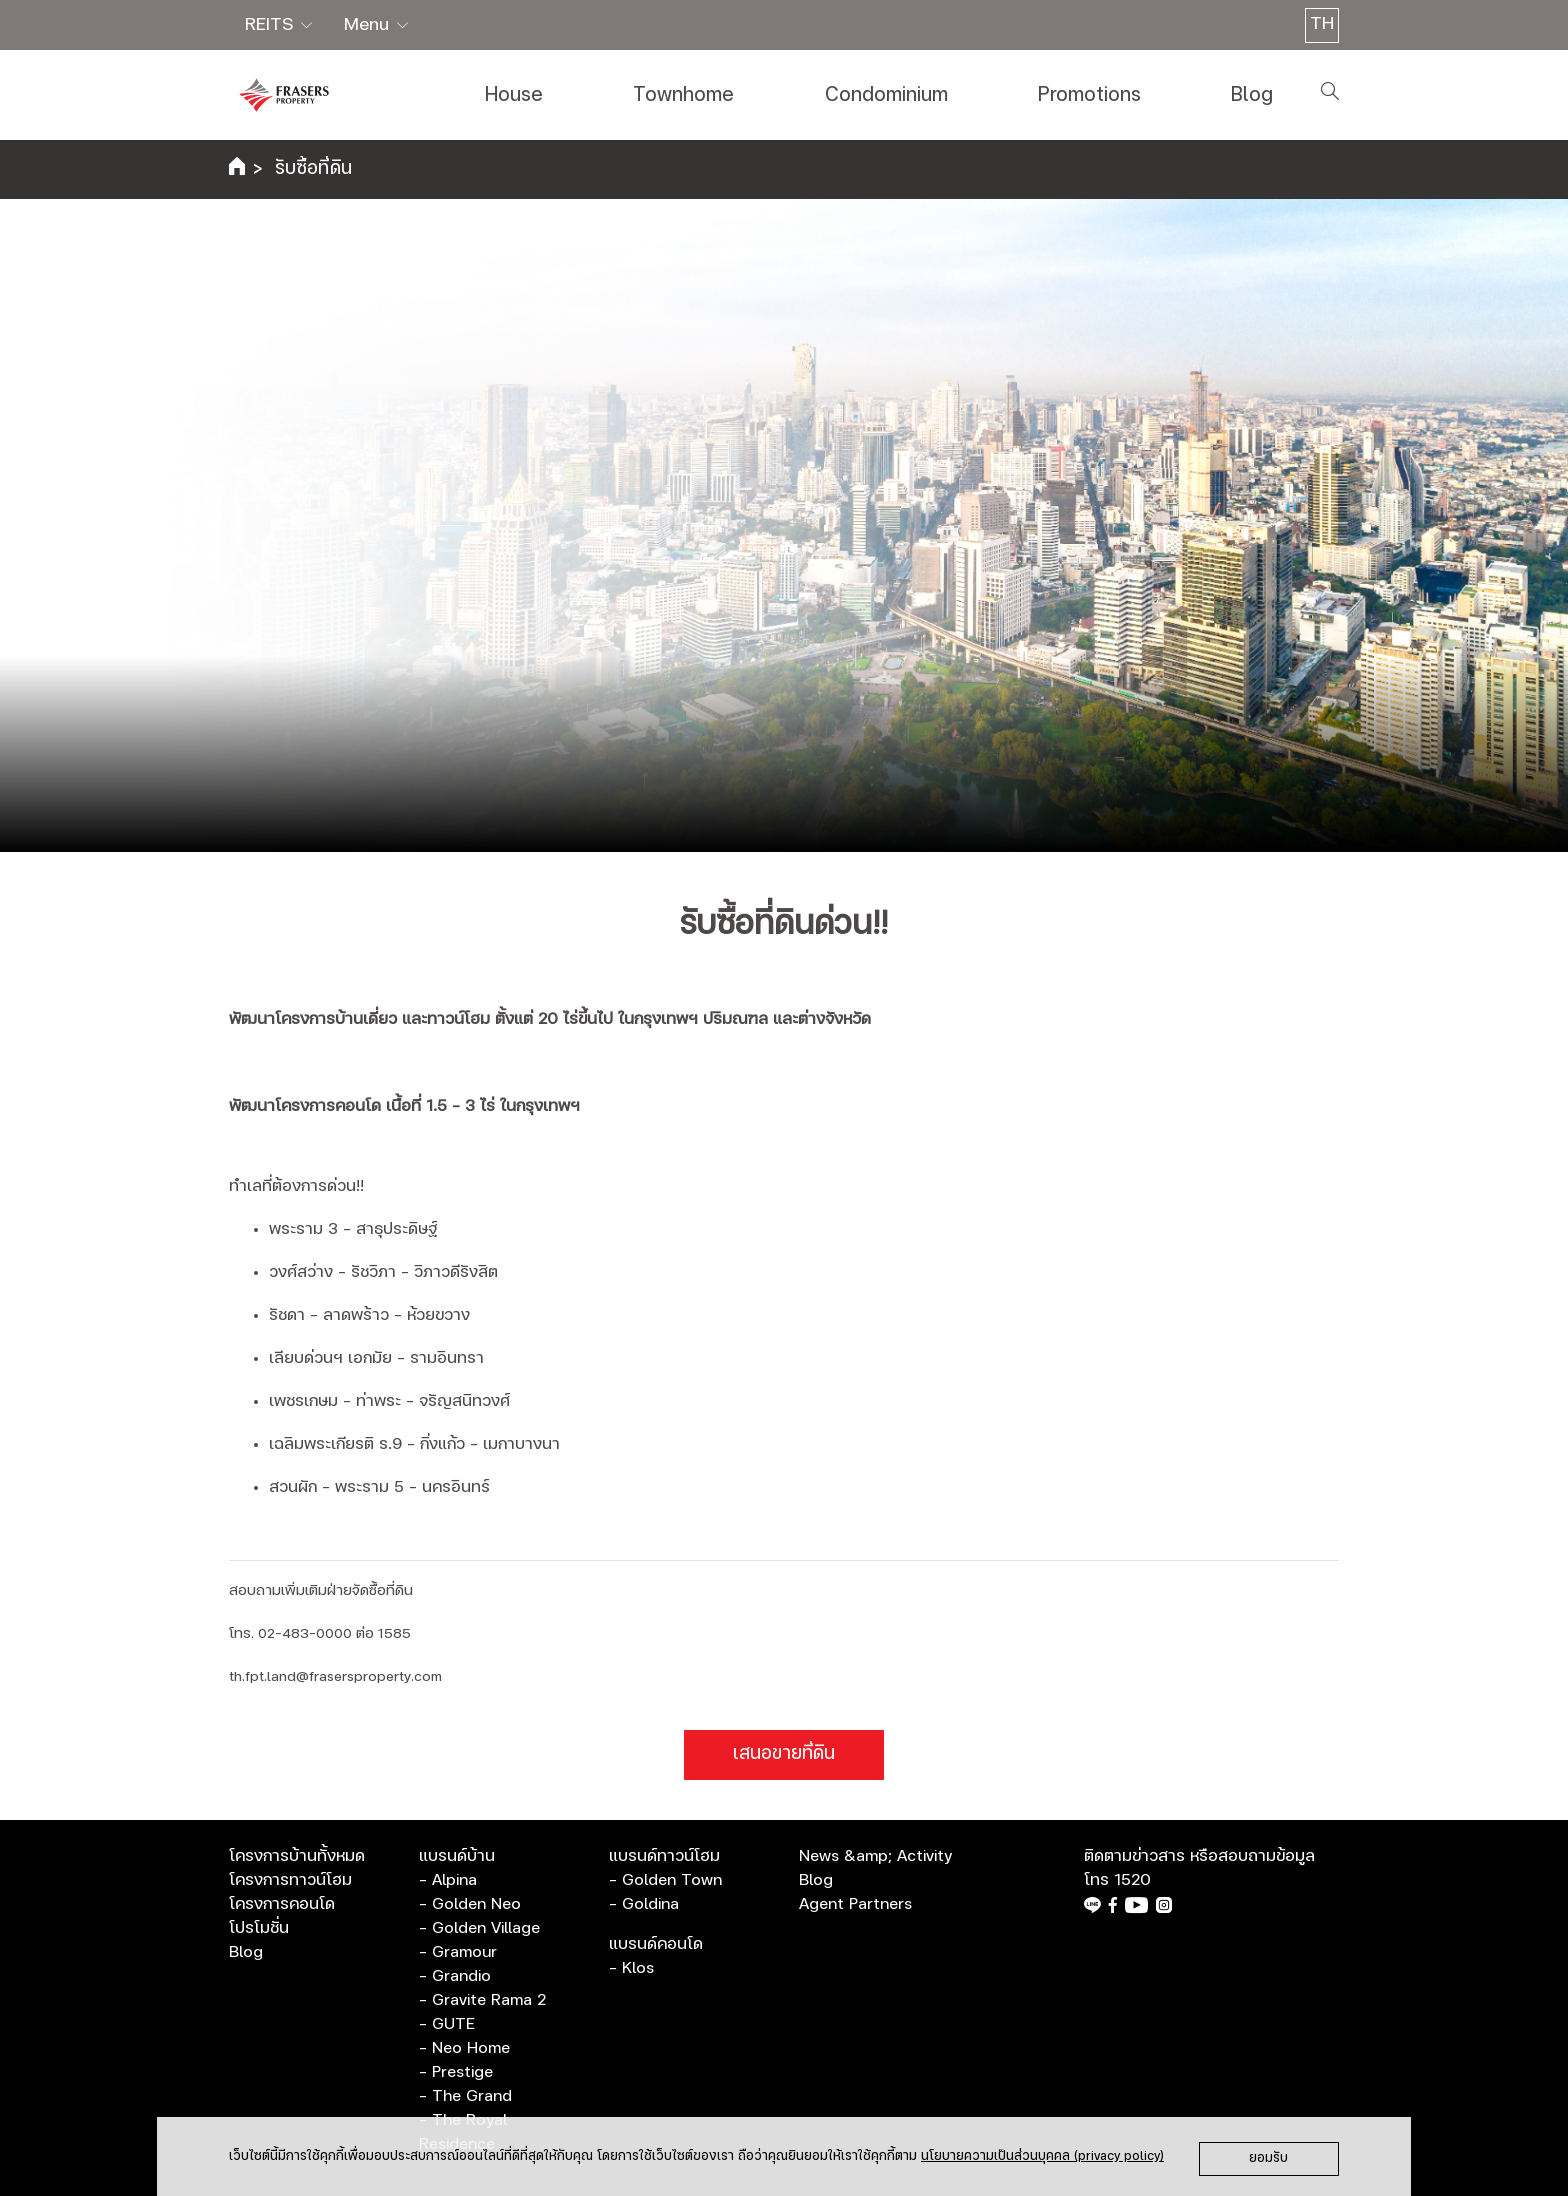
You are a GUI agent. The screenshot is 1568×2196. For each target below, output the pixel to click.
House (514, 95)
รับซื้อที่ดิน (313, 169)
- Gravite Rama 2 (482, 2000)
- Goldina (644, 1904)
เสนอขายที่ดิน (784, 1754)
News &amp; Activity (875, 1856)
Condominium (886, 95)
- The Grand (465, 2096)
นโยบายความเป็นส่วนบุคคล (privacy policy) (1042, 2156)
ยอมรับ (1268, 2158)
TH (1322, 24)
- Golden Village (479, 1928)
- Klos (631, 1968)
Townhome (683, 95)
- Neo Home (464, 2048)
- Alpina (448, 1880)
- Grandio (455, 1976)
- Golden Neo (470, 1904)
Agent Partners (855, 1904)
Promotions (1089, 95)
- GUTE (447, 2024)
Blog (1252, 95)
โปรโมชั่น (259, 1928)
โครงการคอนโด (282, 1904)
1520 (1132, 1880)
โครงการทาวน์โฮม (290, 1880)
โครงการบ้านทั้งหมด (297, 1856)
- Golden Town (665, 1880)
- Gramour (458, 1952)
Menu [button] (369, 25)
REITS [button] (271, 25)
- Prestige (456, 2072)
